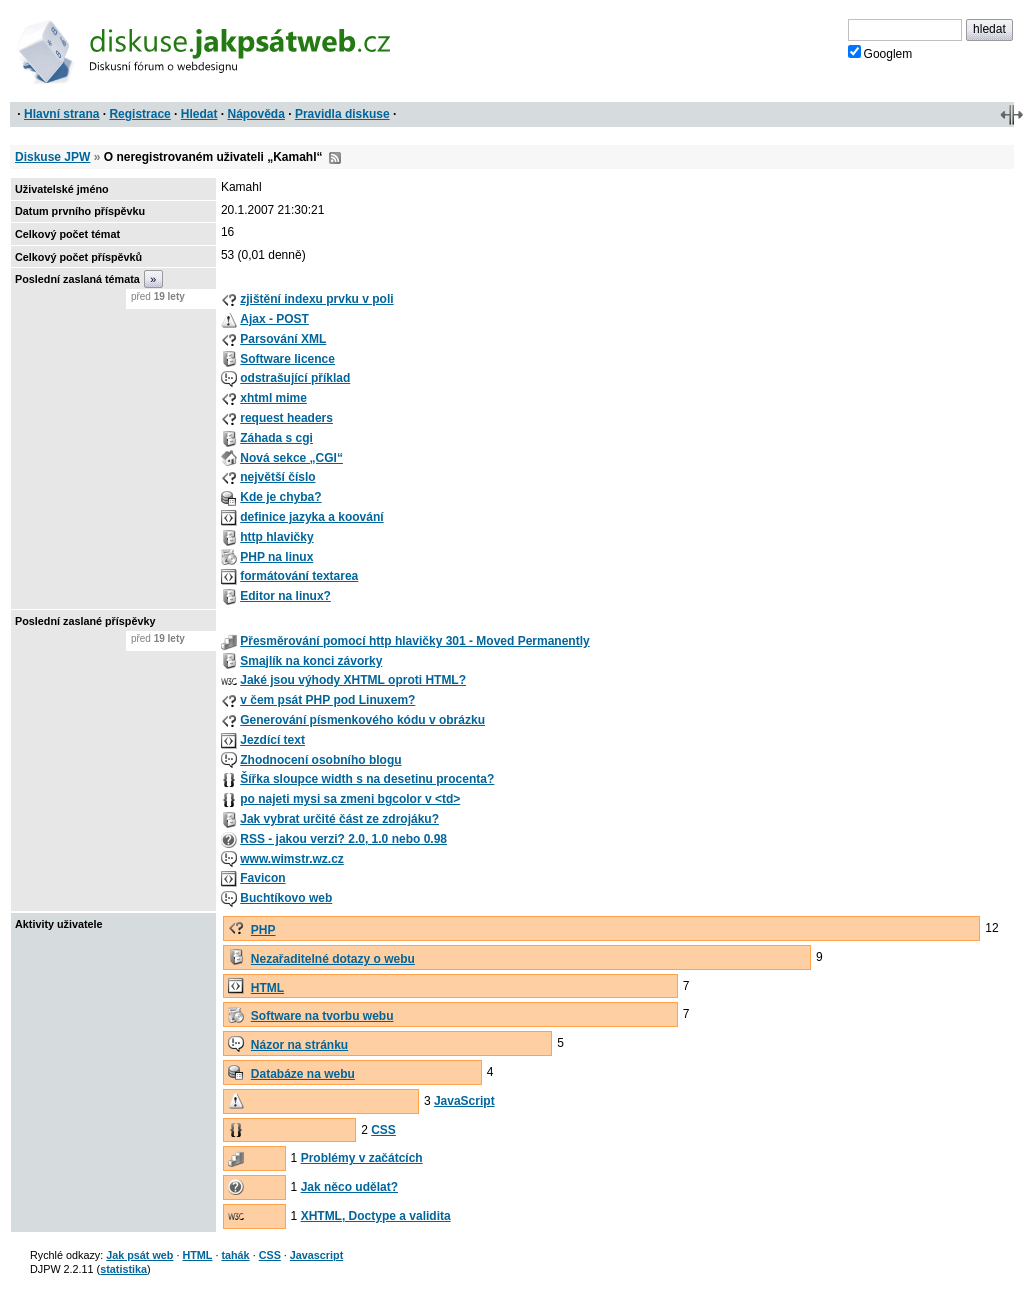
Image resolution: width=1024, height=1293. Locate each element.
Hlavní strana (61, 114)
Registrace (139, 114)
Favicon (262, 878)
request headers (286, 418)
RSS (335, 158)
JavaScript (464, 1101)
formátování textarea (299, 576)
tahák (235, 1255)
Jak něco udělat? (349, 1187)
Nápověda (256, 114)
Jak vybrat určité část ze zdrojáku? (339, 819)
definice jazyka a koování (311, 517)
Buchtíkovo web (286, 898)
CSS (383, 1130)
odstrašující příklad (295, 378)
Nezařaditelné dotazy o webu (333, 959)
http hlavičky (276, 537)
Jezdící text (272, 740)
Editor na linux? (285, 596)
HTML (267, 988)
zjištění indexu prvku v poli (316, 299)
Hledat (199, 114)
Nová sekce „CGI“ (291, 458)
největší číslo (277, 477)
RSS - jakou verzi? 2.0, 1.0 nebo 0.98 (343, 839)
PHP (263, 930)
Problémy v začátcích (362, 1158)
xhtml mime (273, 398)
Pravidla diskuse (342, 114)
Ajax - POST (274, 319)
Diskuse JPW (52, 157)
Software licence (287, 359)
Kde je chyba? (280, 497)
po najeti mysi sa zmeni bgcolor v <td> (350, 799)
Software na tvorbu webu (322, 1016)
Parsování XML (283, 339)
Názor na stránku (299, 1045)
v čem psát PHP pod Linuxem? (327, 700)
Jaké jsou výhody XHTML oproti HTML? (353, 680)
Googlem (880, 53)
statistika (123, 1269)
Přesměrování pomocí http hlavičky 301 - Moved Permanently (414, 641)
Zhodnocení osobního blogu (320, 760)
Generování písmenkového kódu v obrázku (362, 720)
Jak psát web (139, 1255)
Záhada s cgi (276, 438)
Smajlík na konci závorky (311, 661)
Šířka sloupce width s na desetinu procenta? (367, 779)
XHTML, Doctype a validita (376, 1216)
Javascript (316, 1255)
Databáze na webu (303, 1074)
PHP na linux (276, 557)
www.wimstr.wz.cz (292, 859)
